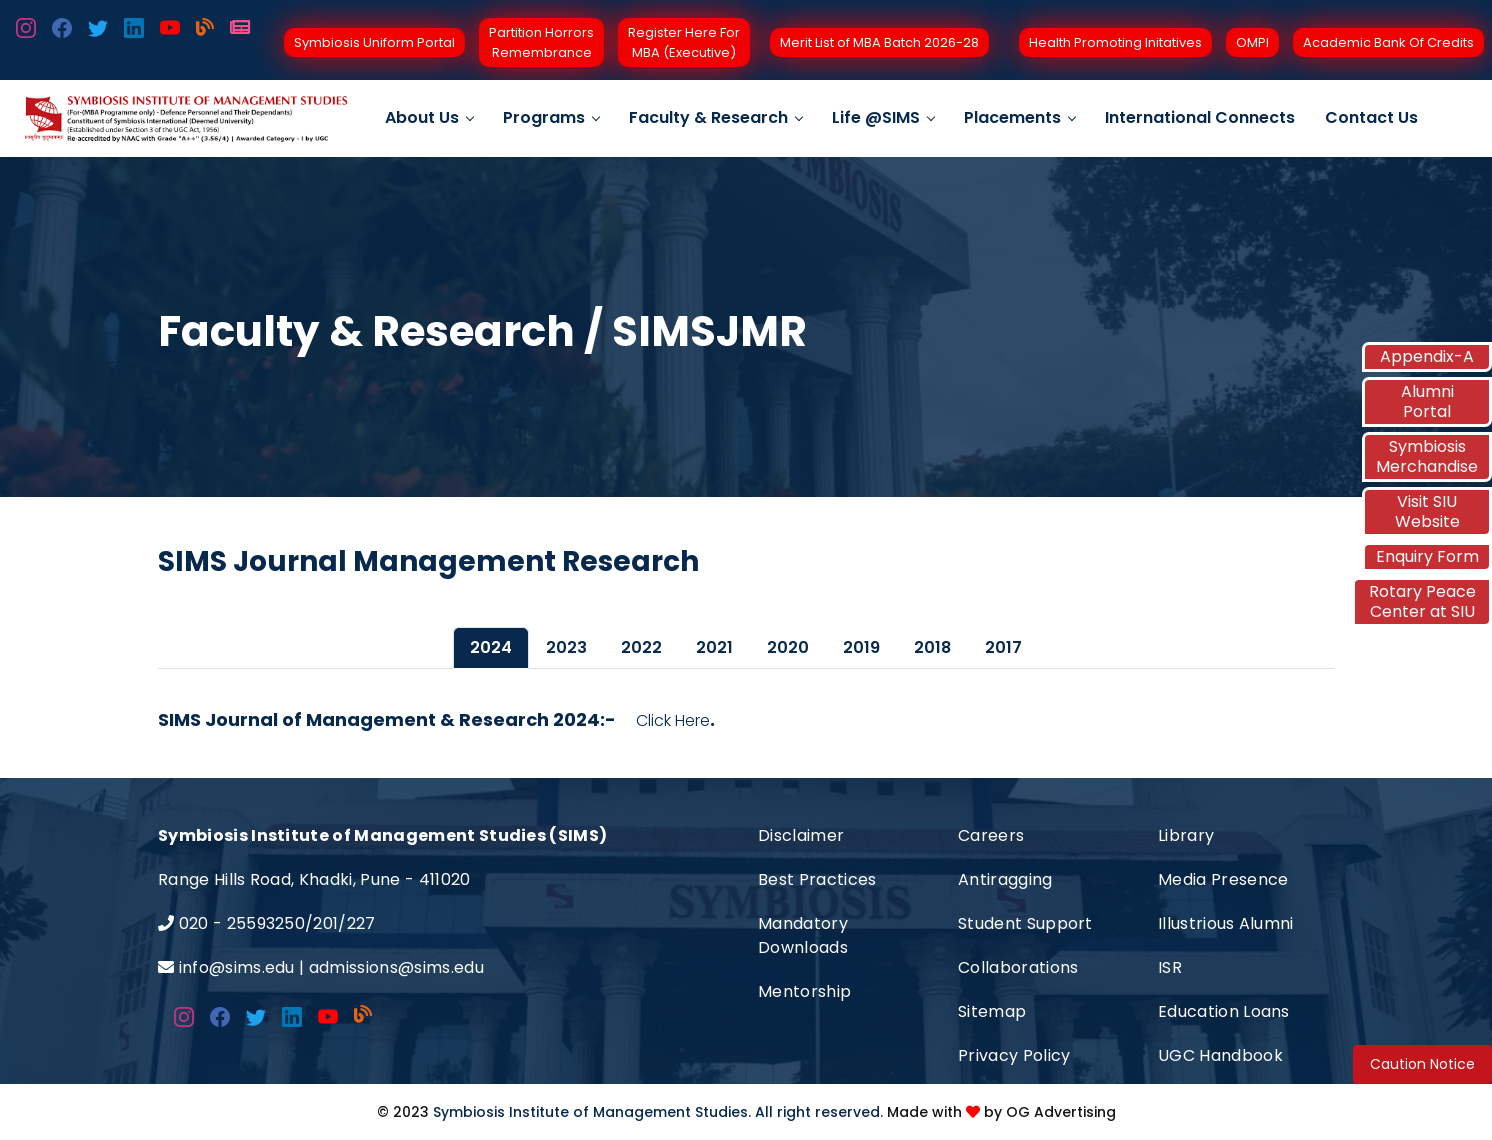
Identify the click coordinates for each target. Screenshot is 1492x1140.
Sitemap (992, 1011)
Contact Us (1371, 117)
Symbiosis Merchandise (1427, 456)
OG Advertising (1061, 1112)
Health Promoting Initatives (1115, 42)
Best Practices (817, 879)
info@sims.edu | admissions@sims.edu (331, 967)
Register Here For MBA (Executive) (684, 42)
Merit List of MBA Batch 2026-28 (879, 42)
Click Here (673, 720)
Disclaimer (801, 835)
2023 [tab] (566, 647)
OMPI (1252, 42)
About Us (429, 117)
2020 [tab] (788, 647)
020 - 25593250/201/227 (277, 923)
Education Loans (1224, 1011)
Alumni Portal (1427, 401)
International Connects (1200, 117)
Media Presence (1223, 879)
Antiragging (1005, 879)
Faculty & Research (715, 117)
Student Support (1025, 923)
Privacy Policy (1014, 1055)
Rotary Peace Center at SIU (1422, 601)
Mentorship (804, 991)
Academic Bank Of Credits (1388, 42)
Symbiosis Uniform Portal (374, 42)
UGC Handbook (1220, 1055)
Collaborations (1018, 967)
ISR (1170, 967)
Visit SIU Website (1427, 511)
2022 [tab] (641, 647)
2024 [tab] (491, 647)
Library (1186, 835)
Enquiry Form (1427, 556)
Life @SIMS (883, 117)
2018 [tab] (932, 647)
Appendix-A (1427, 356)
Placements (1019, 117)
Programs (551, 117)
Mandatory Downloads (803, 935)
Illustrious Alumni (1226, 923)
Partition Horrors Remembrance (541, 42)
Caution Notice (1422, 1064)
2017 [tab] (1003, 647)
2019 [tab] (861, 647)
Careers (991, 835)
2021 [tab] (714, 647)
